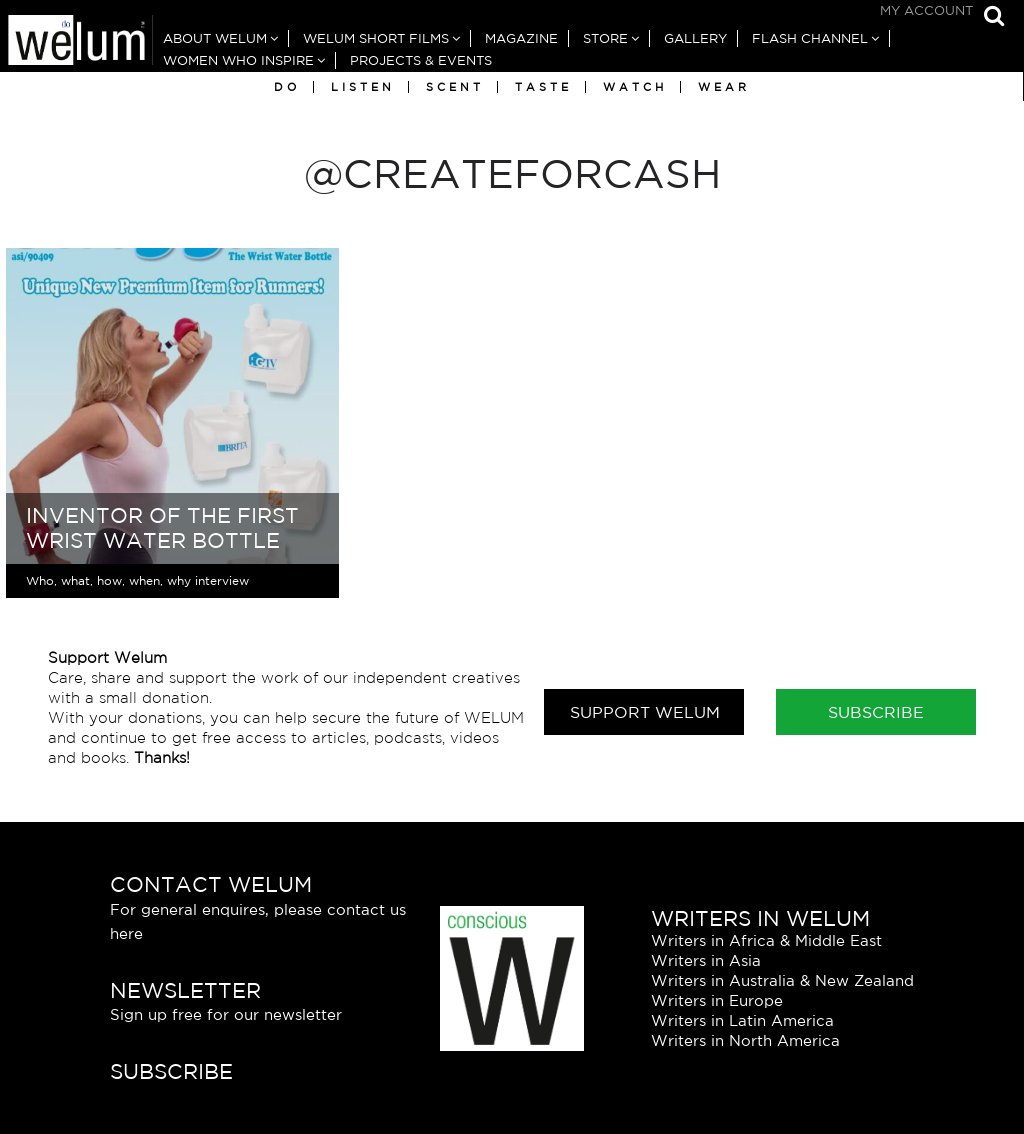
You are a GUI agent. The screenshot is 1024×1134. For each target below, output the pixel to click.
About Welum (215, 38)
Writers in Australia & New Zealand (782, 980)
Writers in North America (745, 1040)
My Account (926, 10)
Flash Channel (810, 38)
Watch (635, 87)
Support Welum (645, 712)
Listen (363, 87)
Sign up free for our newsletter (226, 1014)
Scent (455, 87)
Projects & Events (421, 60)
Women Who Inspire (238, 60)
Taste (543, 87)
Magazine (521, 38)
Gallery (695, 38)
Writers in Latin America (742, 1020)
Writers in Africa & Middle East (766, 940)
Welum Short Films (376, 38)
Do (287, 87)
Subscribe (876, 712)
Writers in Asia (706, 960)
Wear (724, 87)
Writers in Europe (717, 1000)
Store (605, 38)
